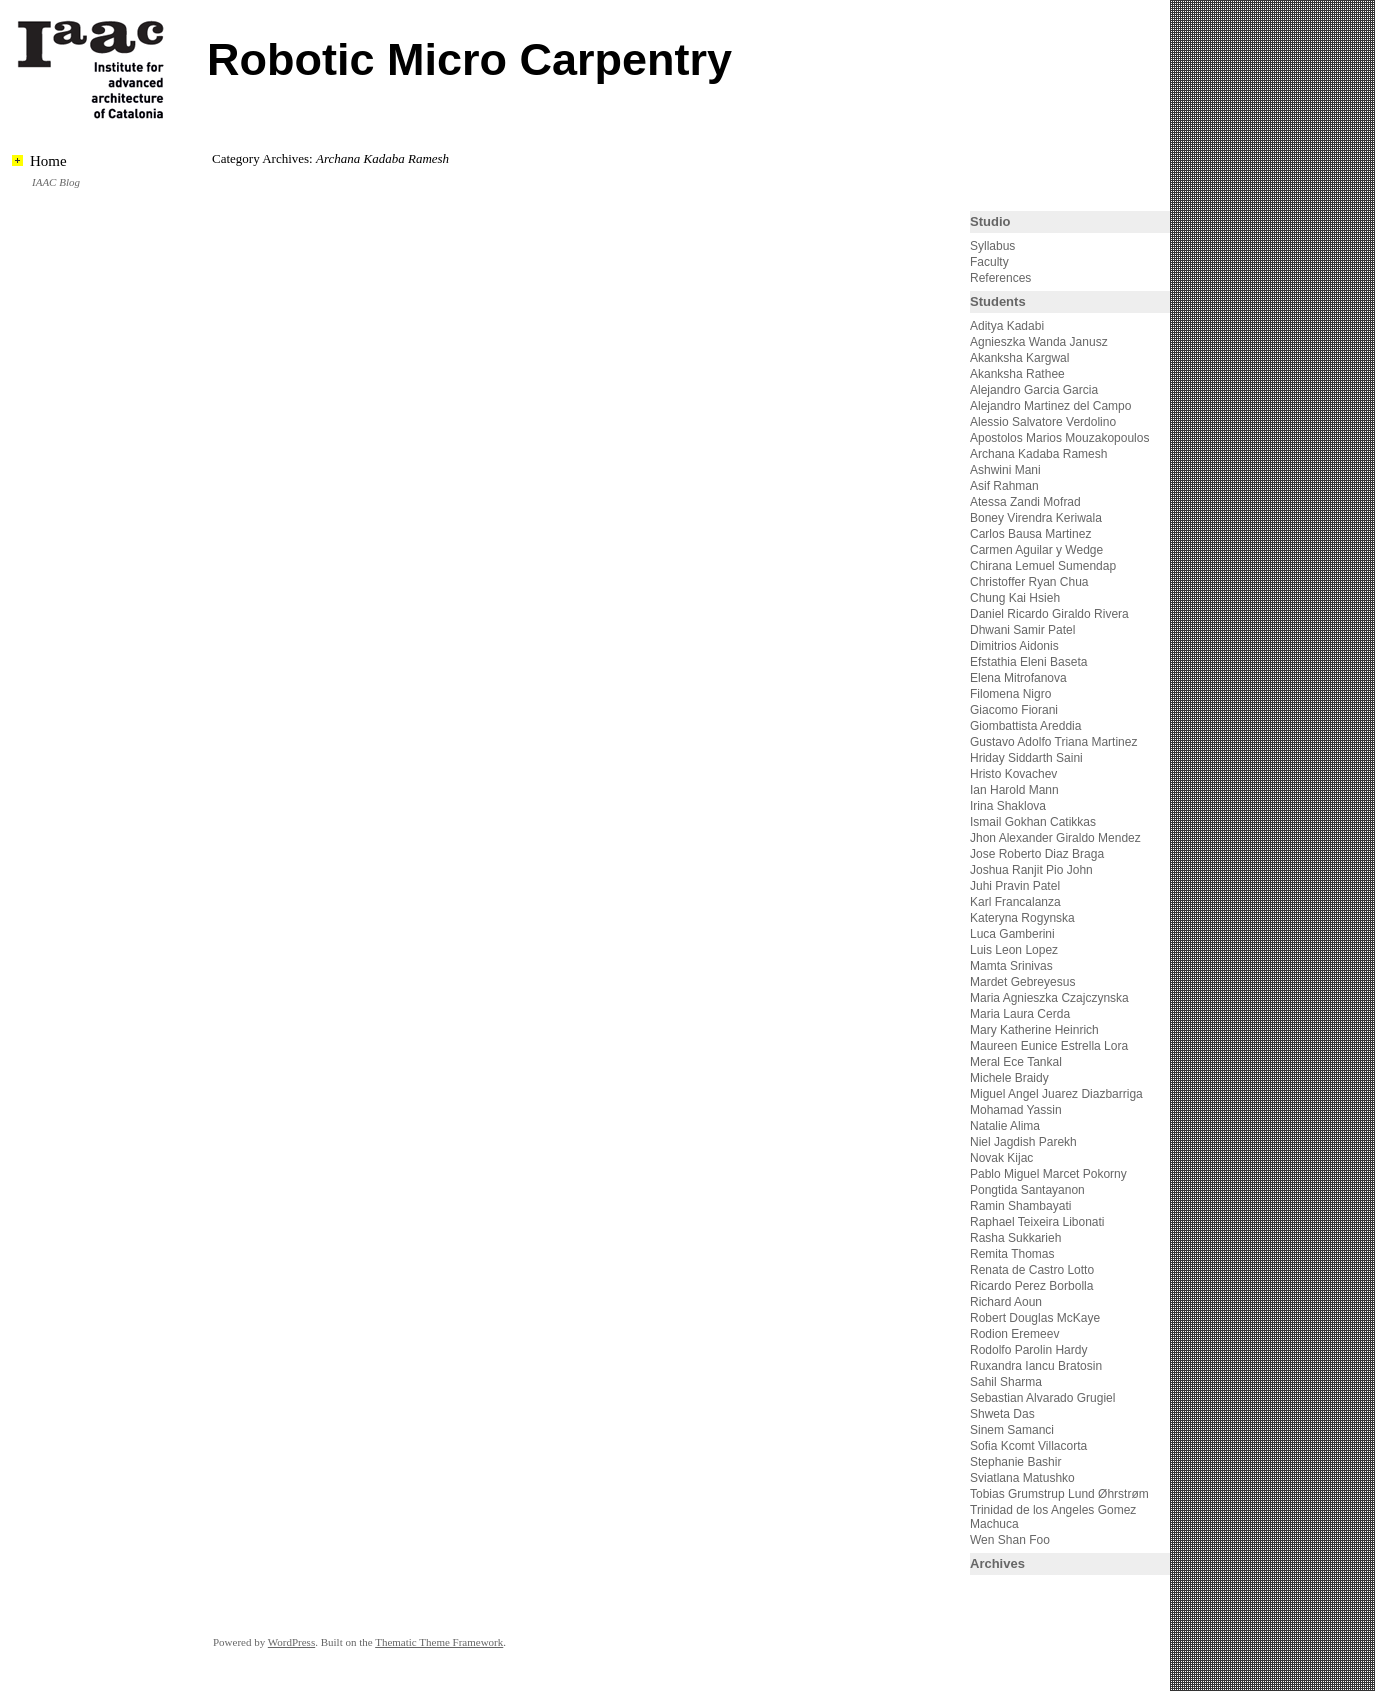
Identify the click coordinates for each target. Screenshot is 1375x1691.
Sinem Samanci (1012, 1430)
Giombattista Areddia (1025, 726)
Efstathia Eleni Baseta (1028, 662)
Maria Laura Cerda (1020, 1014)
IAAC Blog (56, 182)
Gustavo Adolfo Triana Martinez (1053, 742)
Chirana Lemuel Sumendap (1043, 566)
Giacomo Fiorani (1014, 710)
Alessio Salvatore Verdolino (1043, 422)
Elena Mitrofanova (1018, 678)
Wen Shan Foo (1010, 1540)
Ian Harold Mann (1014, 790)
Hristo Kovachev (1013, 774)
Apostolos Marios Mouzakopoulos (1059, 438)
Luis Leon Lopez (1014, 950)
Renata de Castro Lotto (1032, 1270)
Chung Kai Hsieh (1015, 598)
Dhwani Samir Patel (1022, 630)
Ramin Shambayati (1020, 1206)
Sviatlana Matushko (1022, 1478)
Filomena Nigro (1010, 694)
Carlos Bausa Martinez (1030, 534)
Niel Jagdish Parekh (1023, 1142)
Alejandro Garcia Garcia (1034, 390)
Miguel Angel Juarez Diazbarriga (1056, 1094)
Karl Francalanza (1015, 902)
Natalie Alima (1005, 1126)
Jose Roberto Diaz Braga (1037, 854)
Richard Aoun (1006, 1302)
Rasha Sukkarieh (1015, 1238)
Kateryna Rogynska (1022, 918)
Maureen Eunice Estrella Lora (1049, 1046)
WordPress (291, 1642)
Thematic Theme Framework (439, 1642)
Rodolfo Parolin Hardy (1028, 1350)
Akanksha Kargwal (1019, 358)
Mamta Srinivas (1011, 966)
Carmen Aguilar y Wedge (1036, 550)
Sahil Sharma (1006, 1382)
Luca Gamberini (1012, 934)
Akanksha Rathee (1017, 374)
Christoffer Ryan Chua (1029, 582)
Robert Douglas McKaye (1035, 1318)
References (1000, 278)
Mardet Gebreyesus (1022, 982)
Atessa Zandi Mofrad (1025, 502)
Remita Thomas (1012, 1254)
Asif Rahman (1004, 486)
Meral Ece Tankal (1016, 1062)
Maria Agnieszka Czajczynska (1051, 998)
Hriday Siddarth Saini (1026, 758)
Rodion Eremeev (1014, 1334)
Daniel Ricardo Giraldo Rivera (1049, 614)
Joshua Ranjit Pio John (1031, 870)
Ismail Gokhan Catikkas (1033, 822)
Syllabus (992, 246)
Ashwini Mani (1005, 470)
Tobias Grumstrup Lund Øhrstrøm (1059, 1494)
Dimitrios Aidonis (1014, 646)
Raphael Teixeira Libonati (1039, 1222)
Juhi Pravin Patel (1015, 886)
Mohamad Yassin (1016, 1110)
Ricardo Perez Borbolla (1031, 1286)
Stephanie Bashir (1015, 1462)
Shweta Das (1002, 1414)
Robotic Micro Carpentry (469, 59)
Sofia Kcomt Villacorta (1028, 1446)
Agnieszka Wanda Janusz (1039, 342)
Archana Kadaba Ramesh (1038, 454)
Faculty (989, 262)
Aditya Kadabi (1007, 326)
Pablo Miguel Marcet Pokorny (1048, 1174)
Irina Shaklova (1008, 806)
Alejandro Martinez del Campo (1050, 406)
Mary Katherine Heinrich (1034, 1030)
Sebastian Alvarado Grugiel (1042, 1398)
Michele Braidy (1009, 1078)
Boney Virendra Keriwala (1036, 518)
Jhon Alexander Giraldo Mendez (1055, 838)
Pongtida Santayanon (1027, 1190)
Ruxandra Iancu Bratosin (1036, 1366)
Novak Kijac (1001, 1158)
